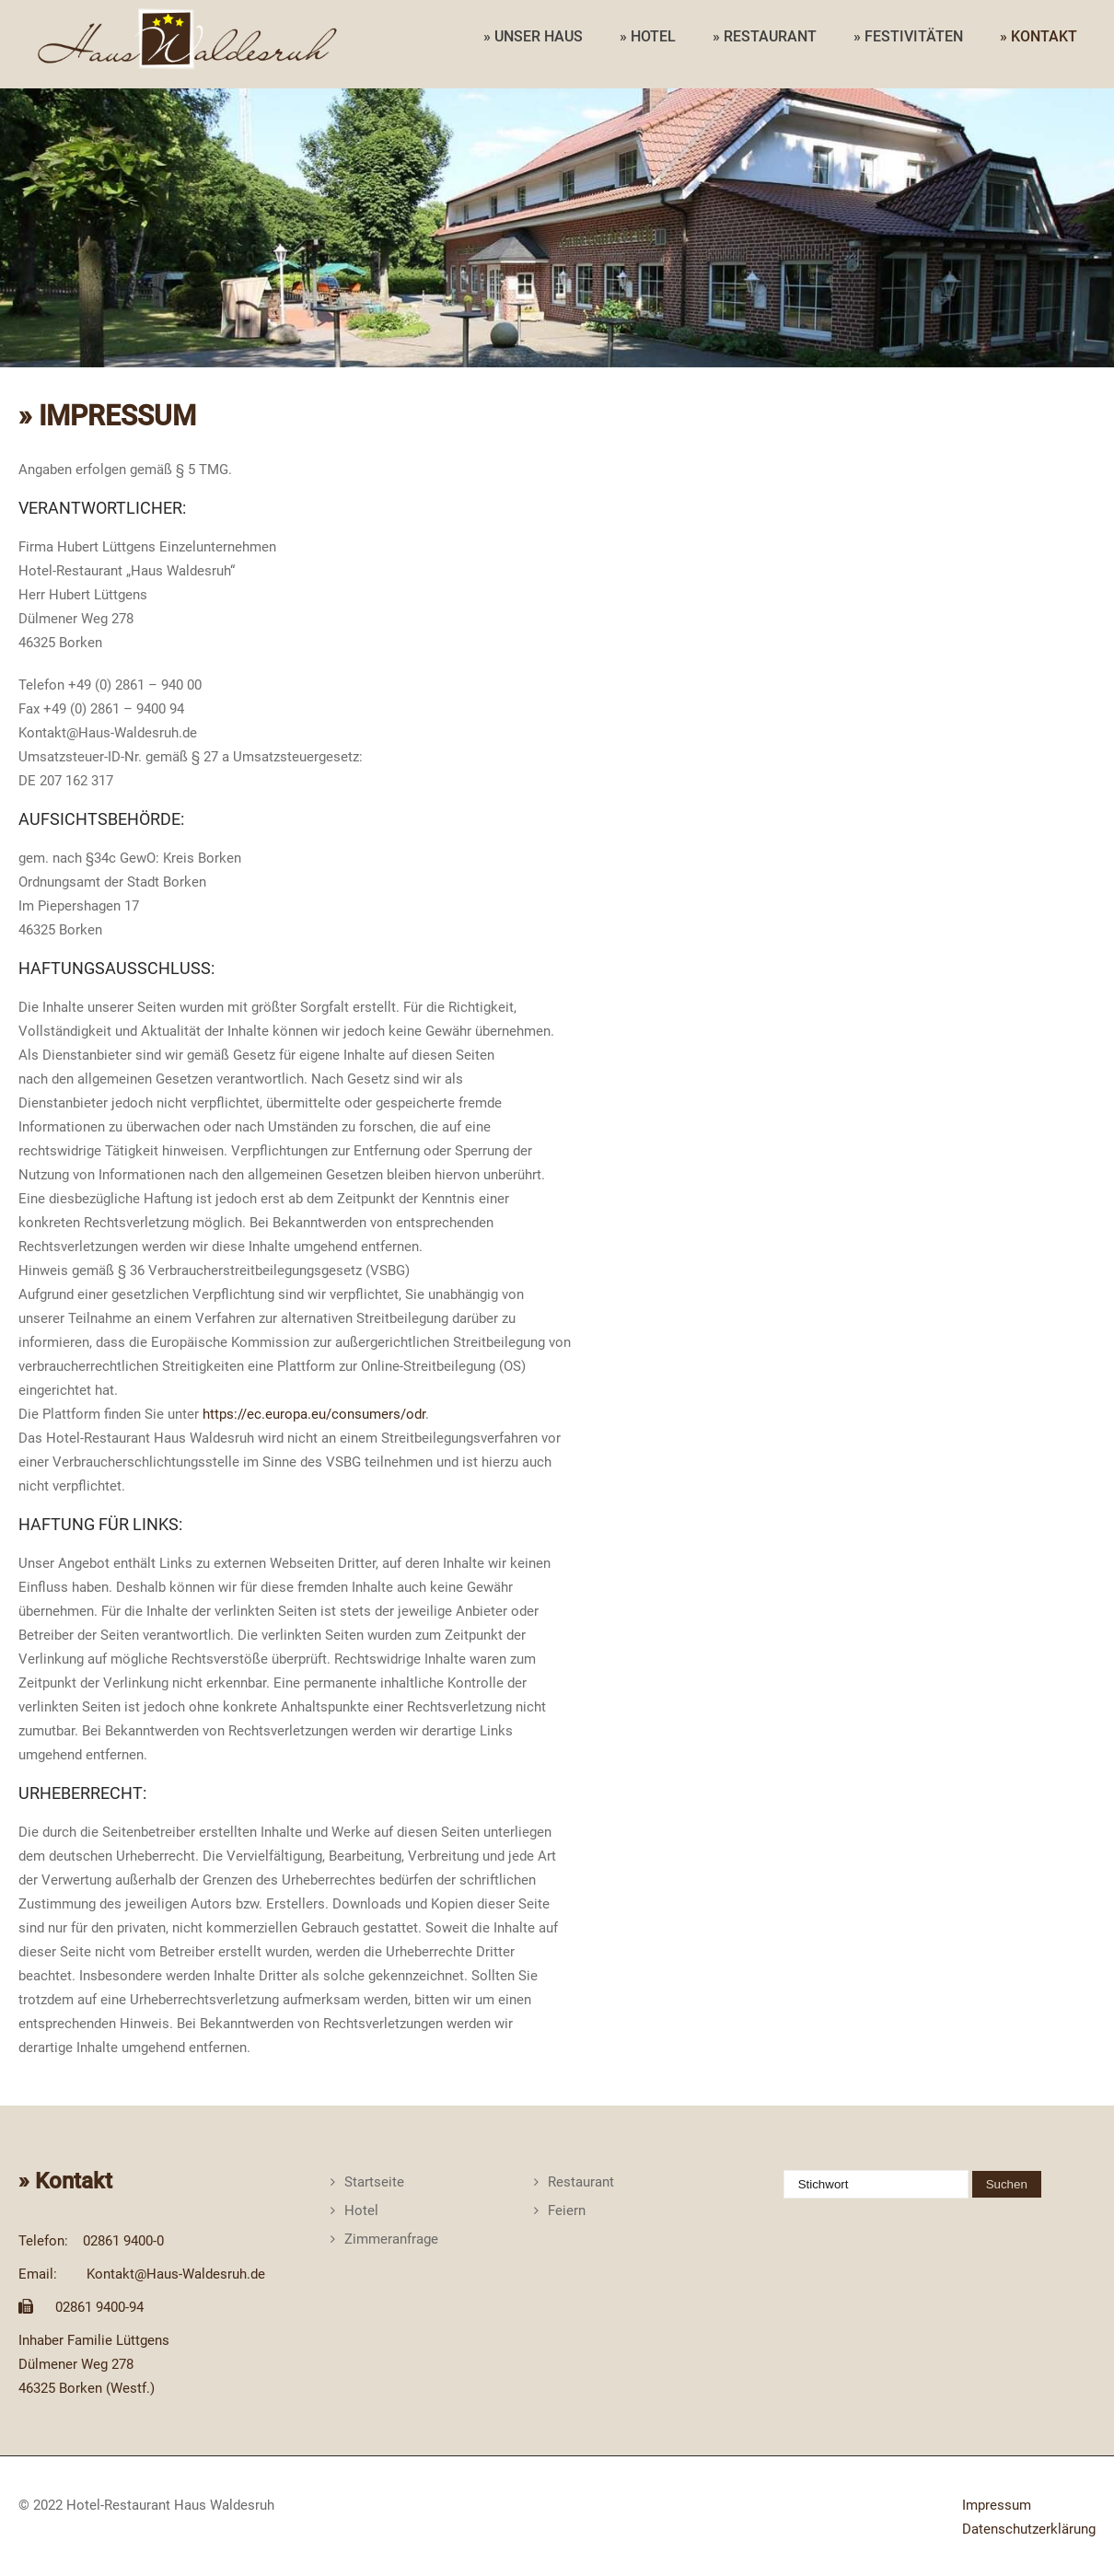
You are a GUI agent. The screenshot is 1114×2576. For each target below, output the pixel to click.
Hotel (361, 2210)
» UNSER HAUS (533, 36)
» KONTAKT (1038, 36)
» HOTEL (648, 36)
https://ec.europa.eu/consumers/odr (314, 1414)
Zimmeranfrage (391, 2239)
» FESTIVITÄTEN (908, 36)
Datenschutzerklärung (1029, 2529)
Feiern (567, 2210)
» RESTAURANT (765, 36)
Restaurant (581, 2182)
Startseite (374, 2182)
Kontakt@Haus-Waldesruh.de (176, 2274)
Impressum (996, 2505)
